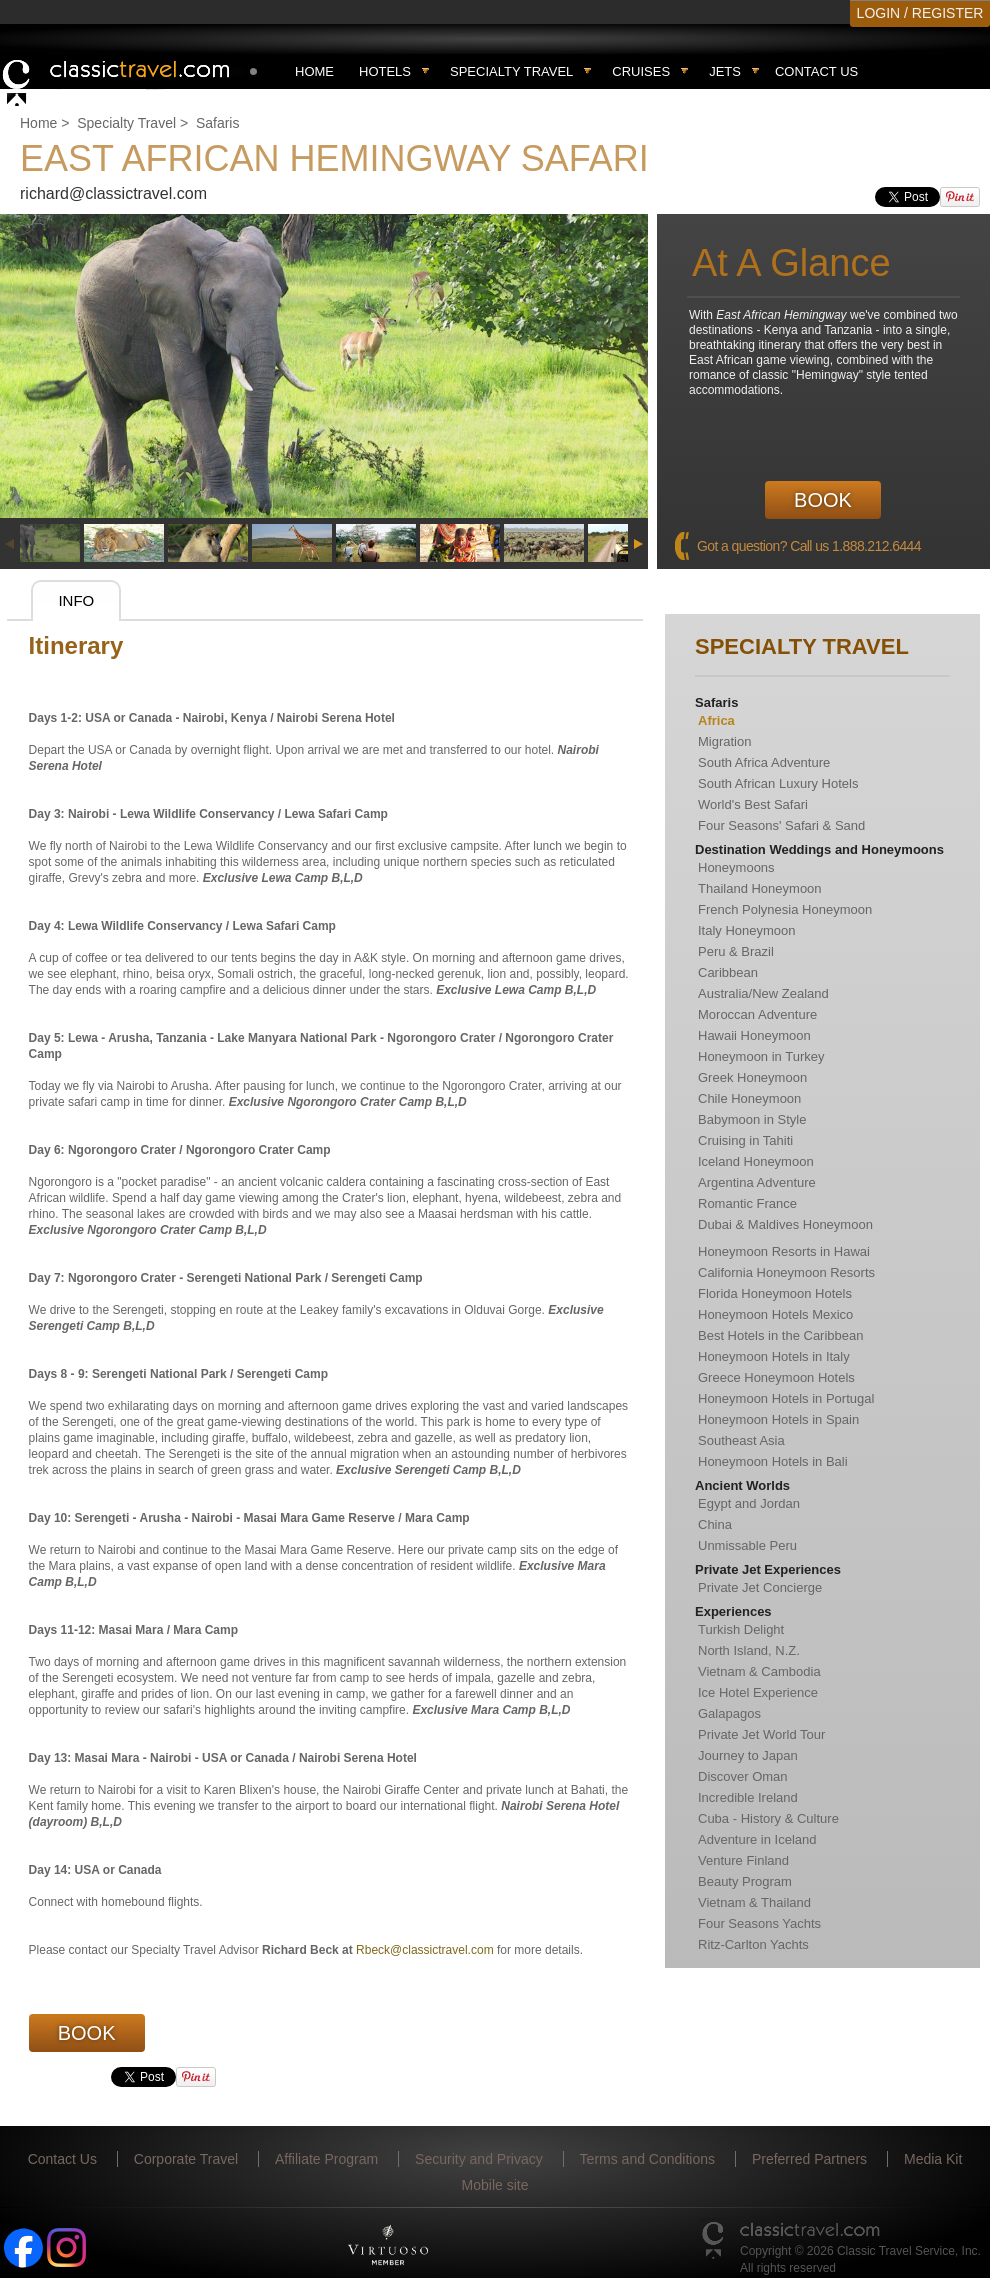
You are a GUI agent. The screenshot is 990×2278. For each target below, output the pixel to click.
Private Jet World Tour (761, 1734)
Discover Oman (743, 1776)
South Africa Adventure (764, 762)
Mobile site (495, 2185)
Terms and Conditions (647, 2159)
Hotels (385, 71)
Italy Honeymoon (747, 930)
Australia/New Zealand (763, 993)
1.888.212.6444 (876, 546)
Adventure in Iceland (757, 1839)
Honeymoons (736, 867)
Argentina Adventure (757, 1182)
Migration (724, 741)
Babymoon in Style (752, 1119)
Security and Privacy (479, 2159)
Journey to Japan (748, 1755)
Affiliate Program (326, 2159)
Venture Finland (743, 1860)
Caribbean (728, 972)
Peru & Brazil (736, 951)
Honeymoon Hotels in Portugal (786, 1398)
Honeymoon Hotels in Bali (773, 1461)
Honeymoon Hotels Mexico (775, 1314)
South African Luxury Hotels (778, 783)
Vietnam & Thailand (754, 1902)
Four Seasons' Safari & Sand (781, 825)
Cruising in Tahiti (745, 1140)
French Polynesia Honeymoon (785, 909)
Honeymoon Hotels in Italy (774, 1356)
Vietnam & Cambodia (759, 1671)
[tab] (76, 601)
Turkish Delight (741, 1629)
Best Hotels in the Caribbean (780, 1335)
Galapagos (729, 1713)
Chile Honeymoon (749, 1098)
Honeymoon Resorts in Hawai (784, 1251)
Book (823, 500)
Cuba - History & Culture (768, 1818)
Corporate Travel (186, 2159)
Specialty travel (511, 71)
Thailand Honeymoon (760, 888)
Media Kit (933, 2159)
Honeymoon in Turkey (761, 1056)
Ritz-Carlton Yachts (753, 1944)
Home (314, 71)
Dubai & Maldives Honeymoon (785, 1224)
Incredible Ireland (748, 1797)
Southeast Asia (741, 1440)
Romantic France (747, 1203)
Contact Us (816, 71)
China (715, 1524)
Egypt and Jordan (749, 1503)
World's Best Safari (753, 804)
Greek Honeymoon (752, 1077)
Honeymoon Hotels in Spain (778, 1419)
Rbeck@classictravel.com (425, 1950)
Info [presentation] (76, 600)
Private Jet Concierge (760, 1587)
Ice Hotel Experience (758, 1692)
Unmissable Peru (747, 1545)
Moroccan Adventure (757, 1014)
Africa (716, 720)
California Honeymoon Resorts (786, 1272)
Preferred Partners (809, 2159)
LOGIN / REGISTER (920, 13)
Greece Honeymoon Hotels (776, 1377)
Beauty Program (745, 1881)
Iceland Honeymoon (756, 1161)
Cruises (641, 71)
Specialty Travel (126, 123)
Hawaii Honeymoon (754, 1035)
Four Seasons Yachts (759, 1923)
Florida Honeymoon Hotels (775, 1293)
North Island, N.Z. (749, 1650)
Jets (725, 71)
